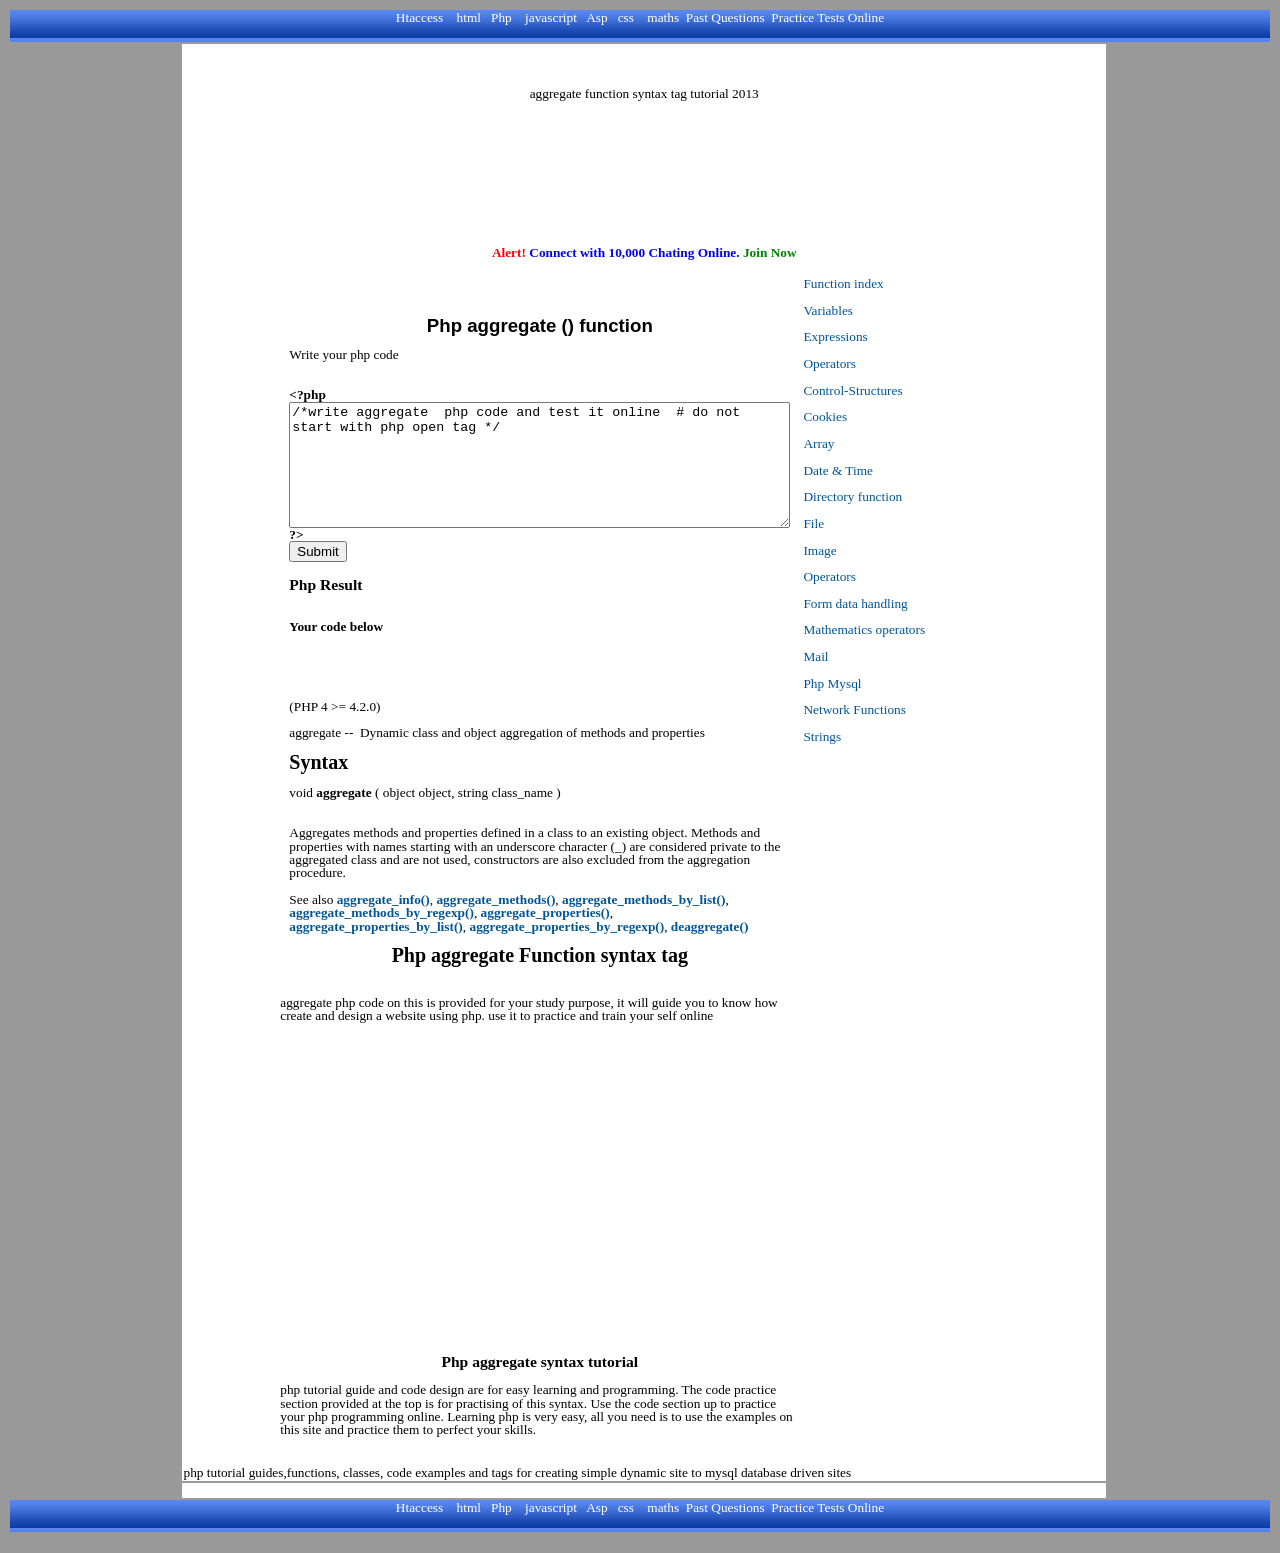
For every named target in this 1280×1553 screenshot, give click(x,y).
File (861, 523)
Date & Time (886, 470)
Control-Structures (900, 390)
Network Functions (902, 709)
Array (866, 443)
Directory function (900, 496)
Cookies (873, 416)
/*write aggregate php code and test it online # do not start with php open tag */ (563, 477)
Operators (877, 363)
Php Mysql (880, 683)
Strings (870, 736)
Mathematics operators (912, 629)
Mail (863, 656)
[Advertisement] (644, 65)
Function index (891, 283)
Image (867, 550)
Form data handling (903, 603)
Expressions (883, 336)
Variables (876, 310)
